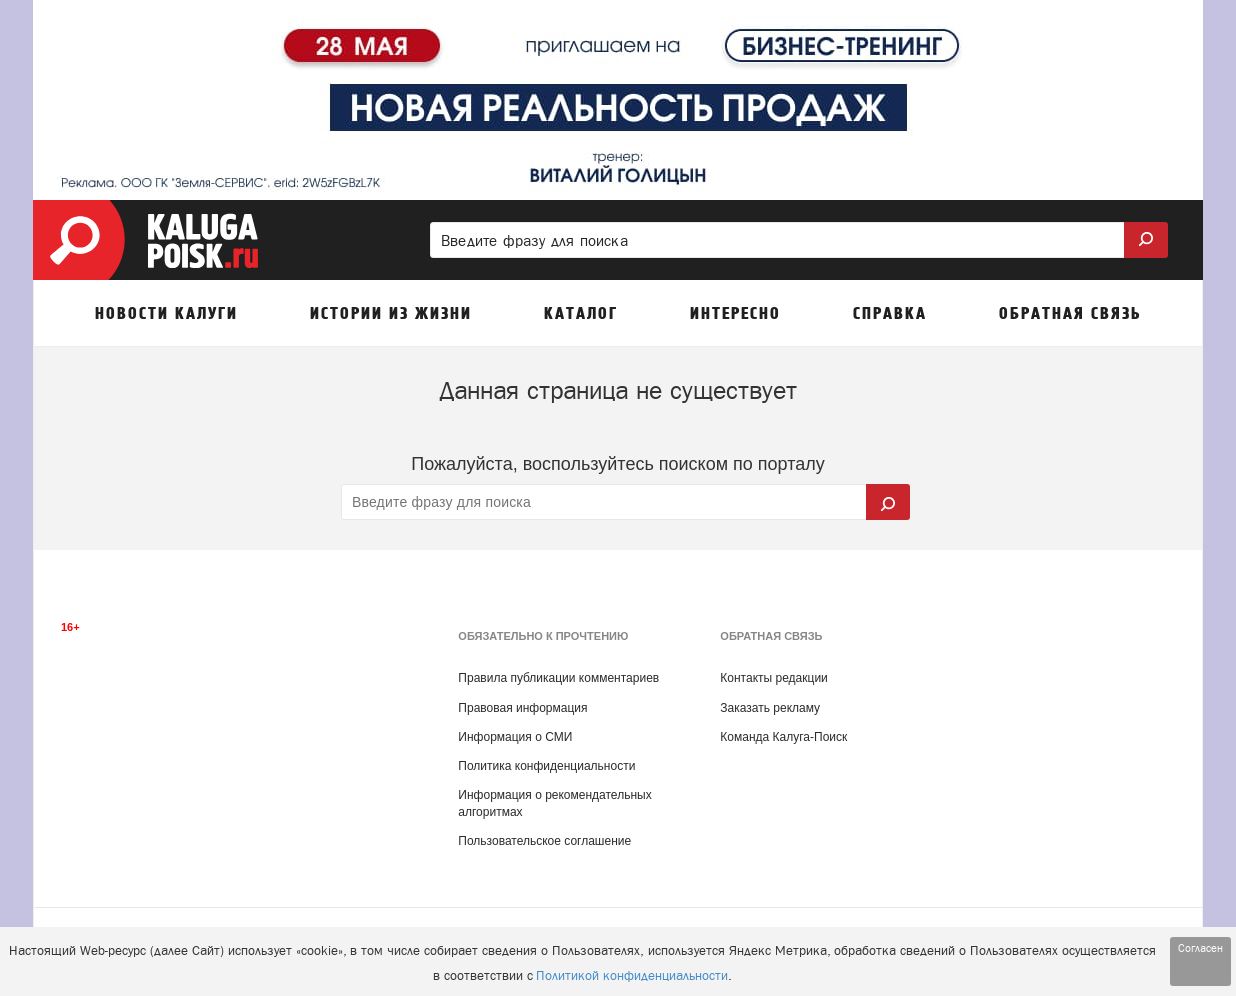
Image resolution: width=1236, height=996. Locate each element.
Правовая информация (522, 708)
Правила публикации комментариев (558, 678)
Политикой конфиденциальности (632, 975)
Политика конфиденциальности (546, 766)
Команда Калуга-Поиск (783, 737)
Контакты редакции (773, 678)
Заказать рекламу (770, 708)
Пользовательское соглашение (544, 841)
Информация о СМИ (515, 737)
